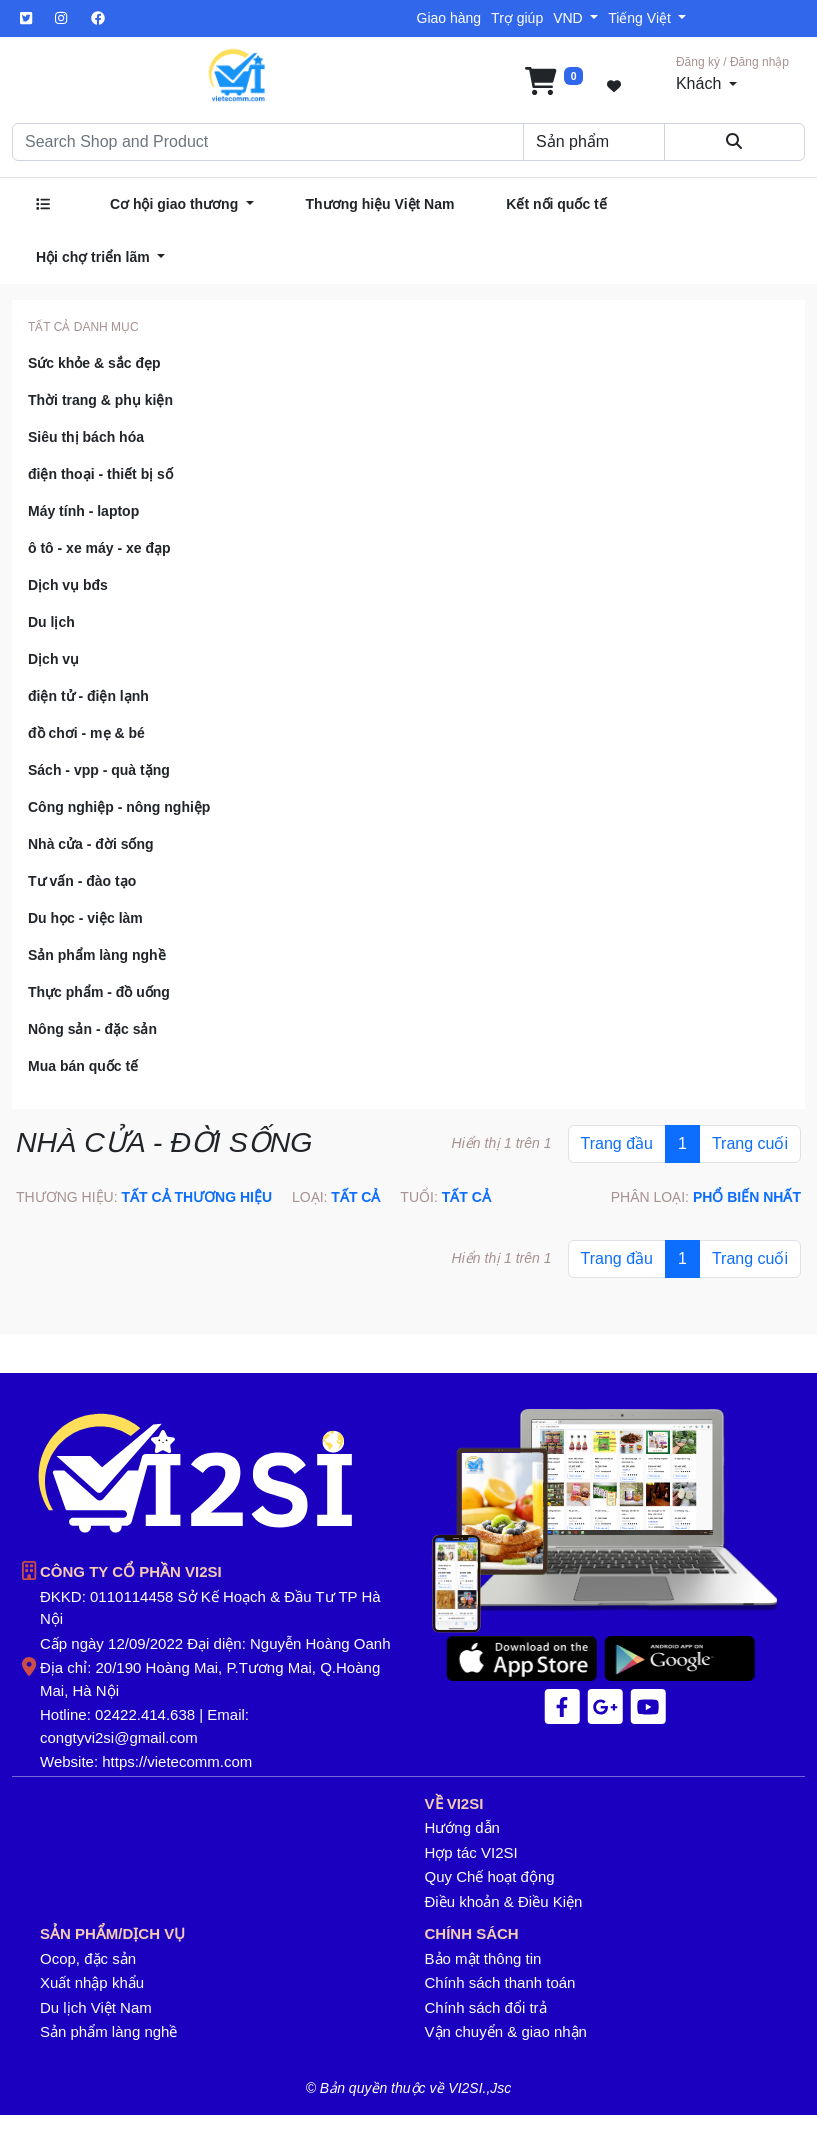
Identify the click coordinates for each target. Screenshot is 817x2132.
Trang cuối (750, 1143)
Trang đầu (617, 1143)
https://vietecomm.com (177, 1761)
